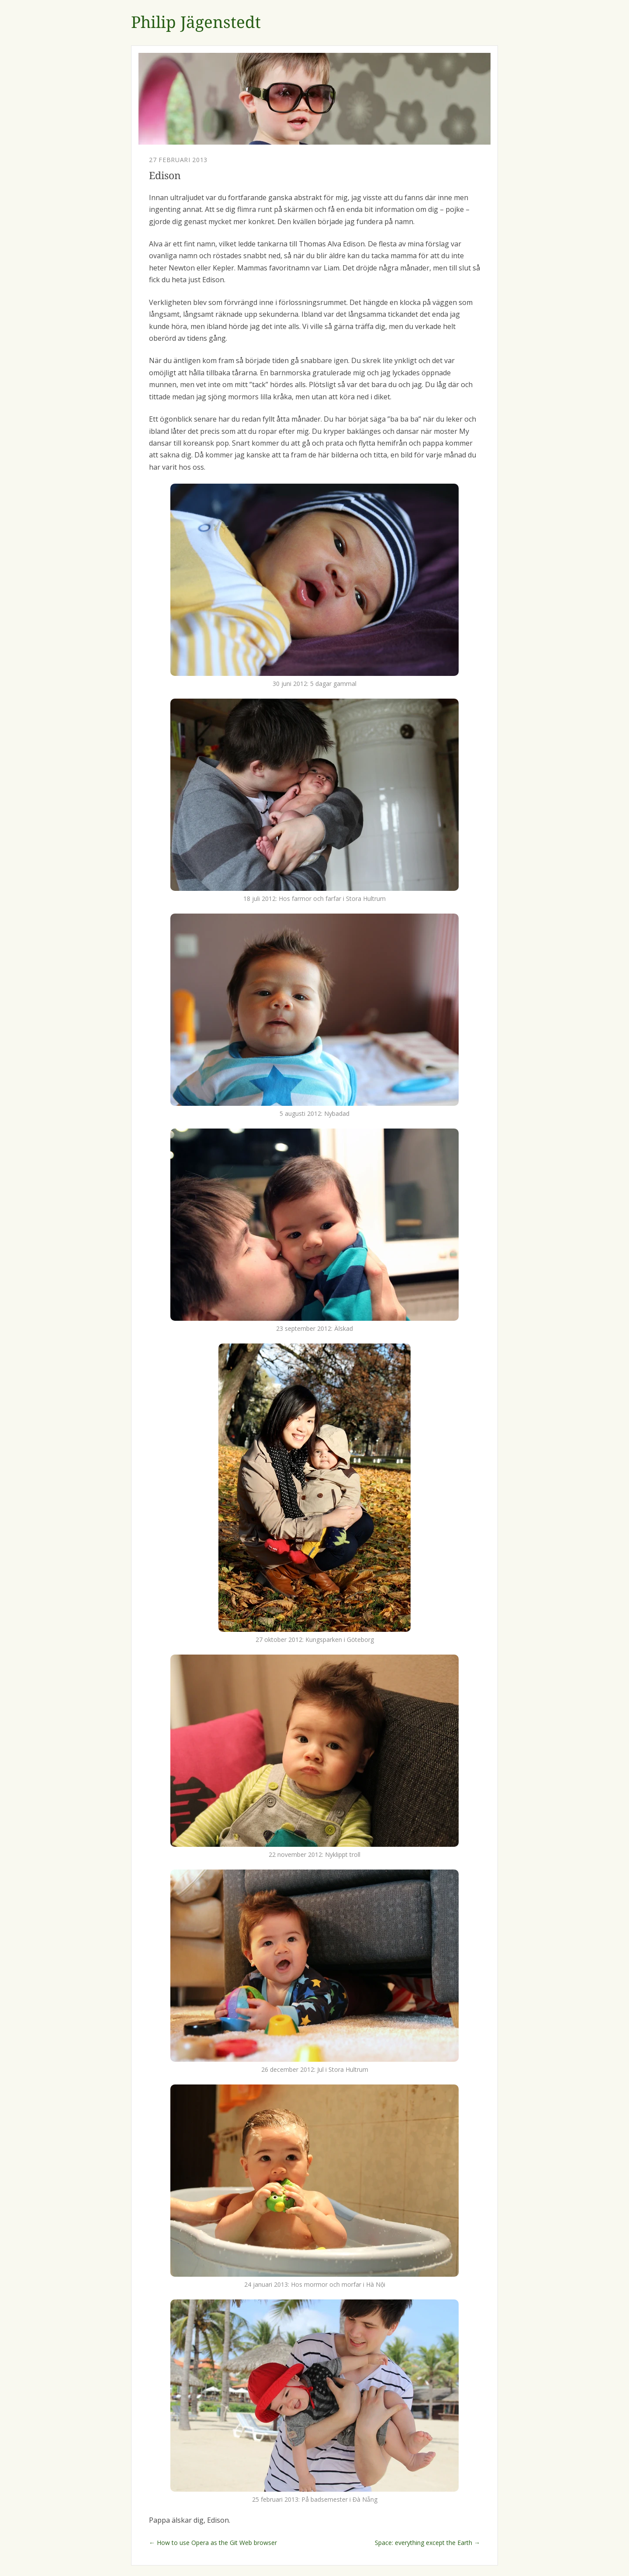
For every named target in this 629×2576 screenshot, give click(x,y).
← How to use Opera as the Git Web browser (213, 2542)
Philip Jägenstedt (196, 22)
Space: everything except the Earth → (427, 2542)
